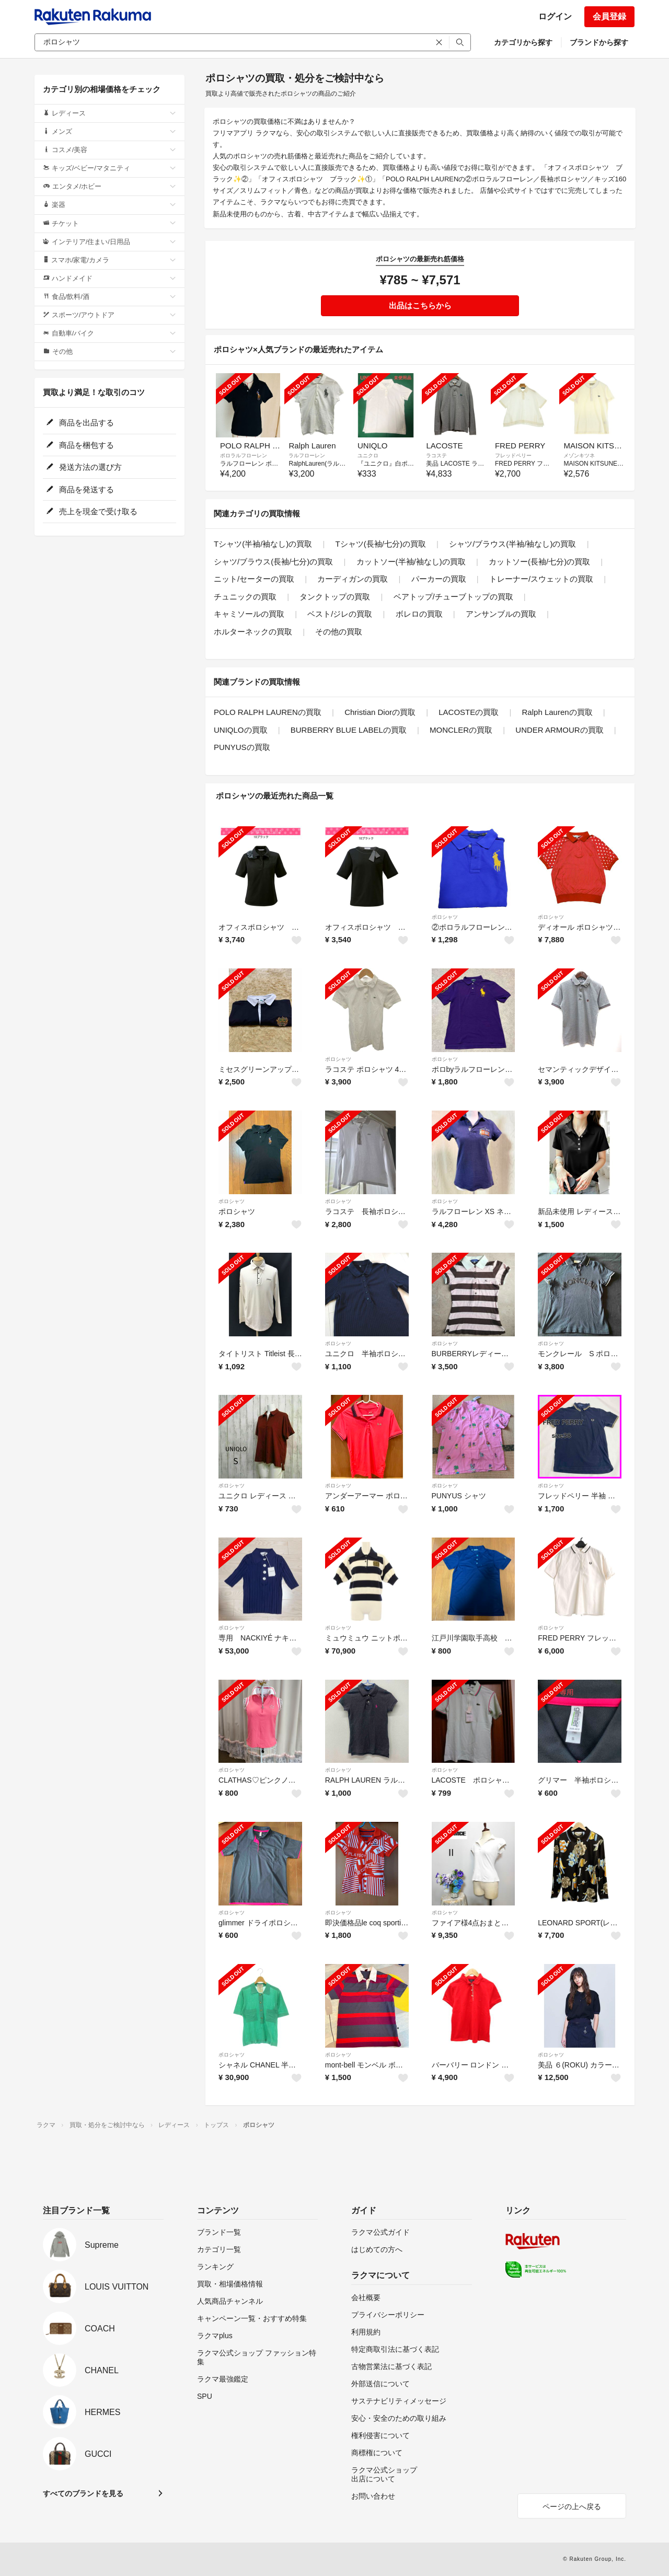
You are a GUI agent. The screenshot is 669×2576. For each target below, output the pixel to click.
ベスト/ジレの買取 (339, 613)
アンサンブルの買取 (501, 613)
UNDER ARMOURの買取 (559, 729)
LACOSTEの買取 (469, 712)
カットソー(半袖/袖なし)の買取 (411, 561)
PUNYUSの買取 (242, 747)
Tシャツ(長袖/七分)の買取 (381, 543)
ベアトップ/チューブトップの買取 (453, 596)
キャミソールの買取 (249, 613)
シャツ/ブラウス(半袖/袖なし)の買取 (512, 543)
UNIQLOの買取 (241, 729)
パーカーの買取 (438, 578)
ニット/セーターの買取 (254, 578)
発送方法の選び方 (84, 467)
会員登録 (609, 16)
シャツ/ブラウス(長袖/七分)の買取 (273, 561)
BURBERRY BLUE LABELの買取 (349, 729)
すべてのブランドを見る (83, 2493)
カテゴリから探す (523, 42)
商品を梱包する (80, 445)
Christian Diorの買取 (380, 712)
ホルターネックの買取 (253, 631)
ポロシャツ (445, 917)
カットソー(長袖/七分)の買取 (539, 561)
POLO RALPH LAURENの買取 (267, 712)
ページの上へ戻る (572, 2506)
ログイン (555, 16)
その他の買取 (338, 631)
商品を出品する (80, 422)
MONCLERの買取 (461, 729)
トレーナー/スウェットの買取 (541, 578)
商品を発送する (80, 489)
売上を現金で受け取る (91, 511)
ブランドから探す (599, 42)
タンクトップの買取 (334, 596)
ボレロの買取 (419, 613)
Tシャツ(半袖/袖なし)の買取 (263, 543)
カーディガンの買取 (352, 578)
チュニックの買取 (245, 596)
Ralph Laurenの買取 (557, 712)
